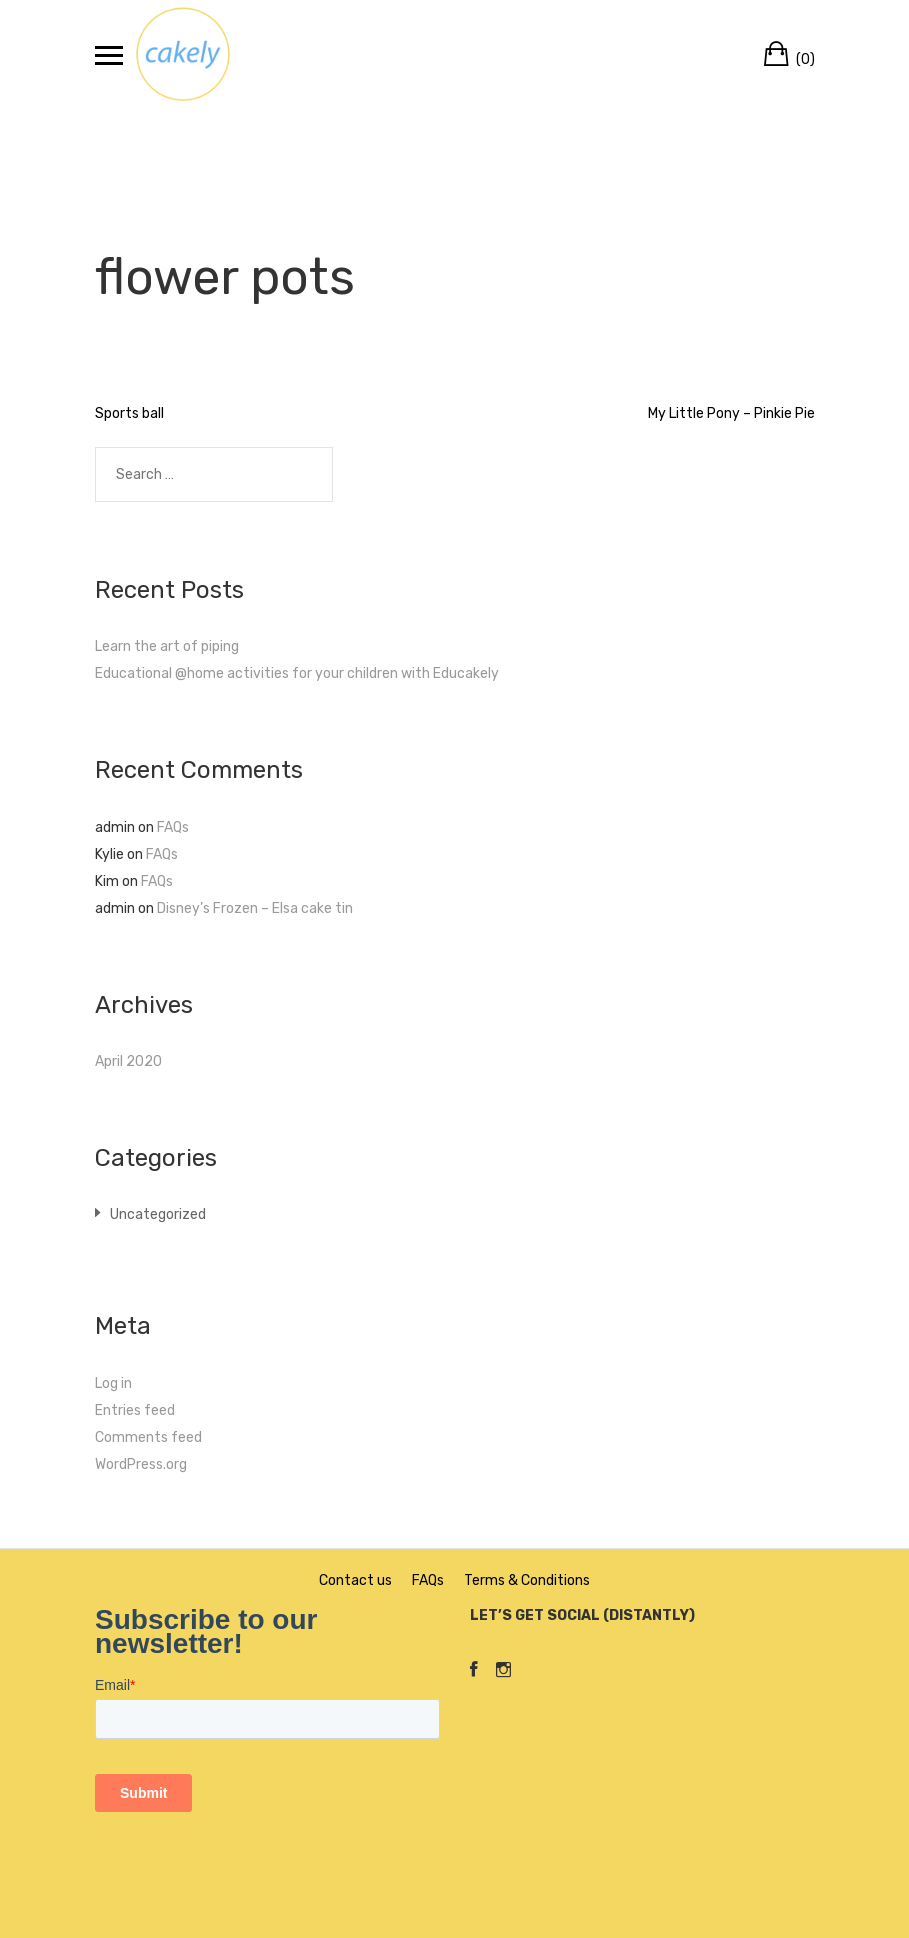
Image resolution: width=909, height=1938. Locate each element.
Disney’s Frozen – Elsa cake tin (255, 908)
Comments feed (148, 1437)
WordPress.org (141, 1464)
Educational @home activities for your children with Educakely (297, 673)
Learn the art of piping (167, 646)
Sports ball (129, 413)
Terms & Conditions (527, 1580)
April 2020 (128, 1061)
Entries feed (135, 1410)
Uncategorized (158, 1214)
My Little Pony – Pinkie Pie (731, 413)
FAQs (173, 827)
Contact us (355, 1580)
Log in (113, 1383)
